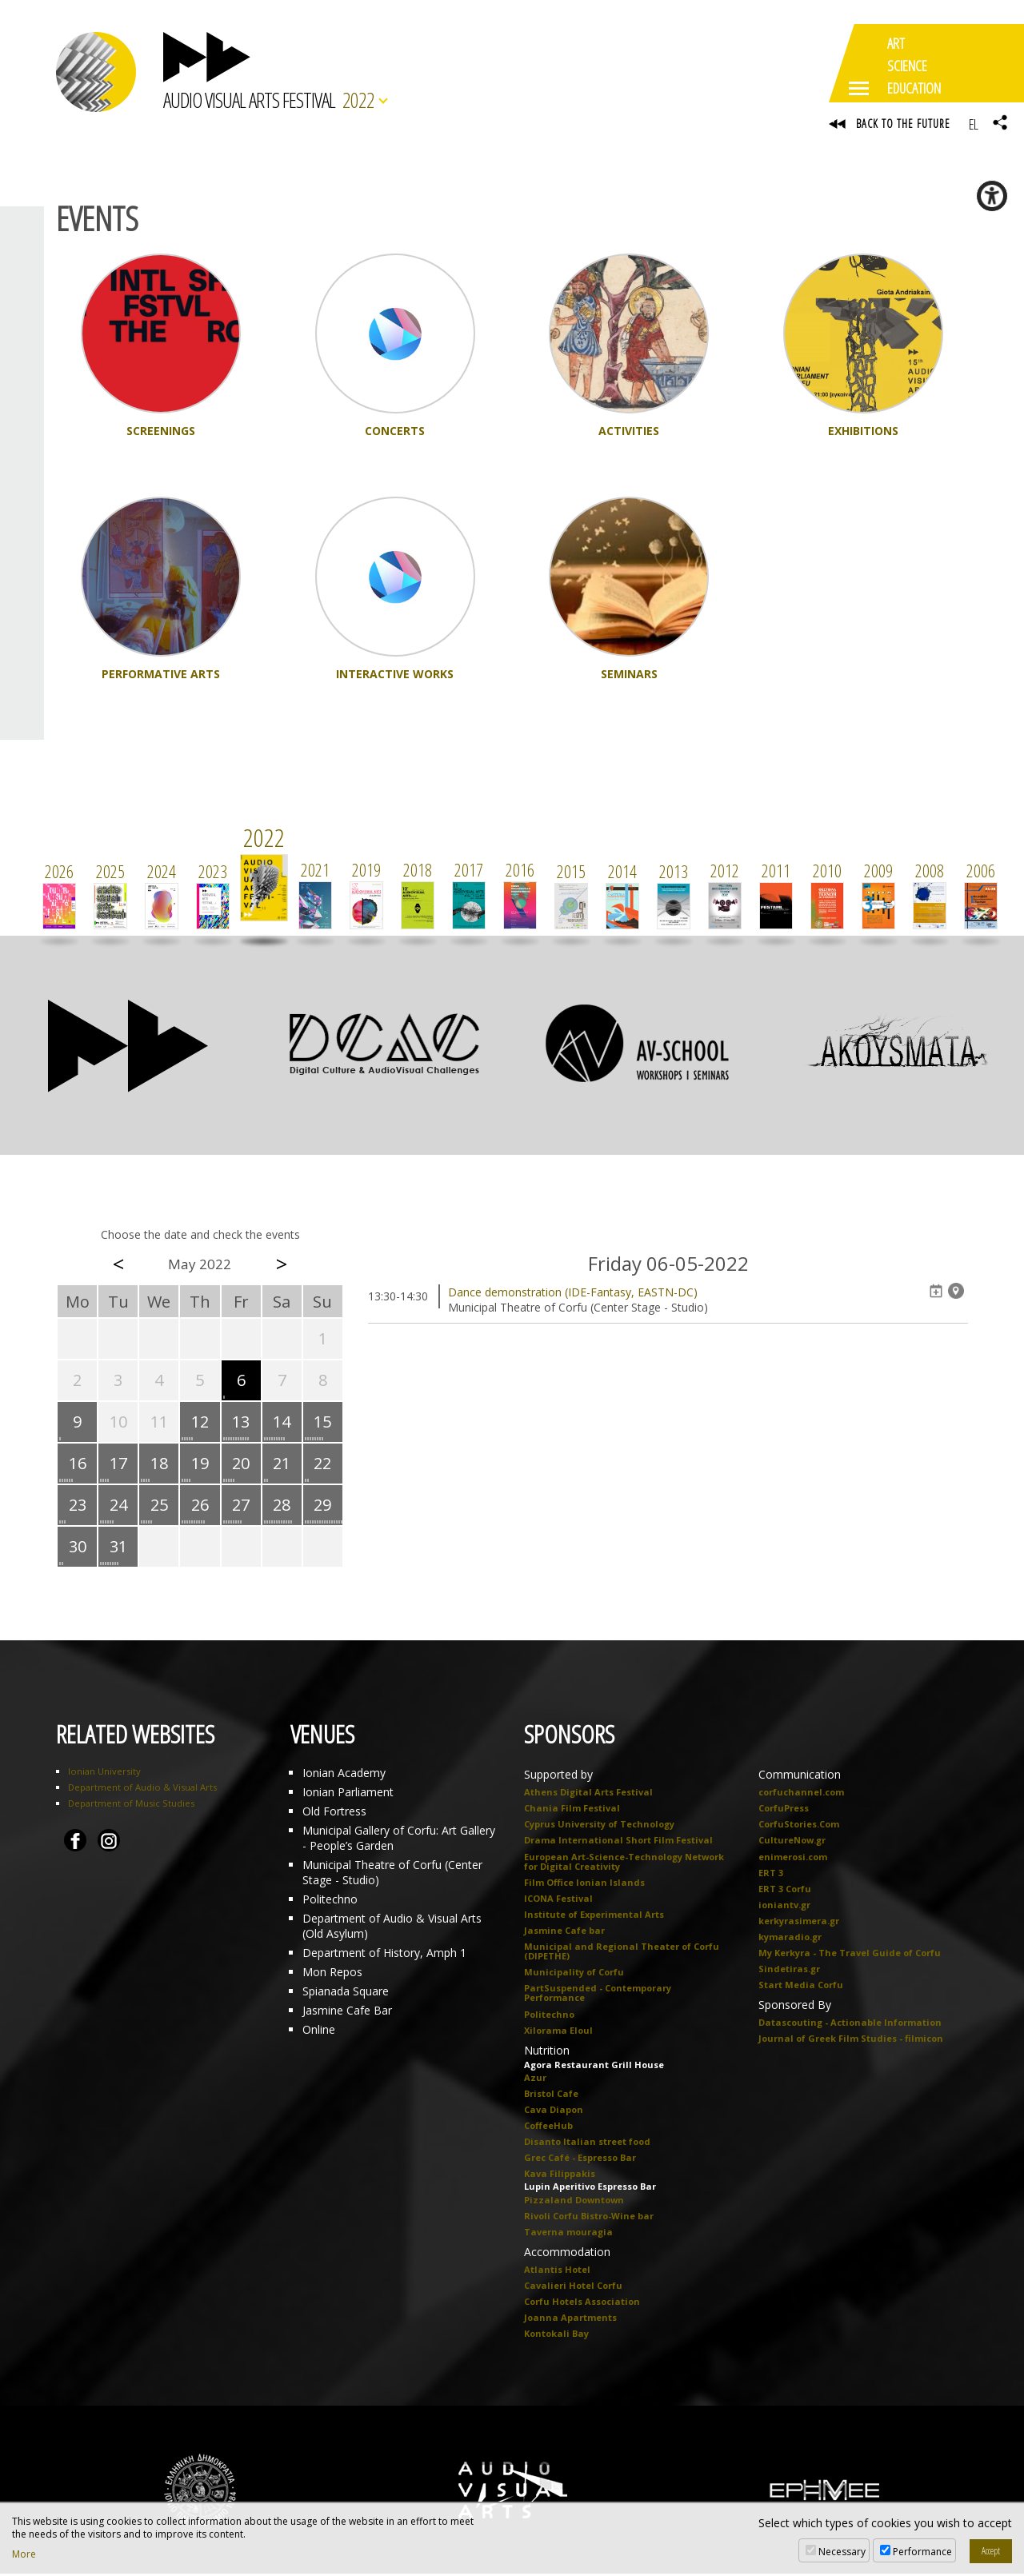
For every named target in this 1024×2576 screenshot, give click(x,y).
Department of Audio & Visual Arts (142, 1789)
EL (973, 124)
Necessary (842, 2551)
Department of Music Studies (131, 1805)
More (24, 2554)
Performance (922, 2551)
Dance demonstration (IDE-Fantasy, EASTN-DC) (573, 1293)
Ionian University (104, 1773)
